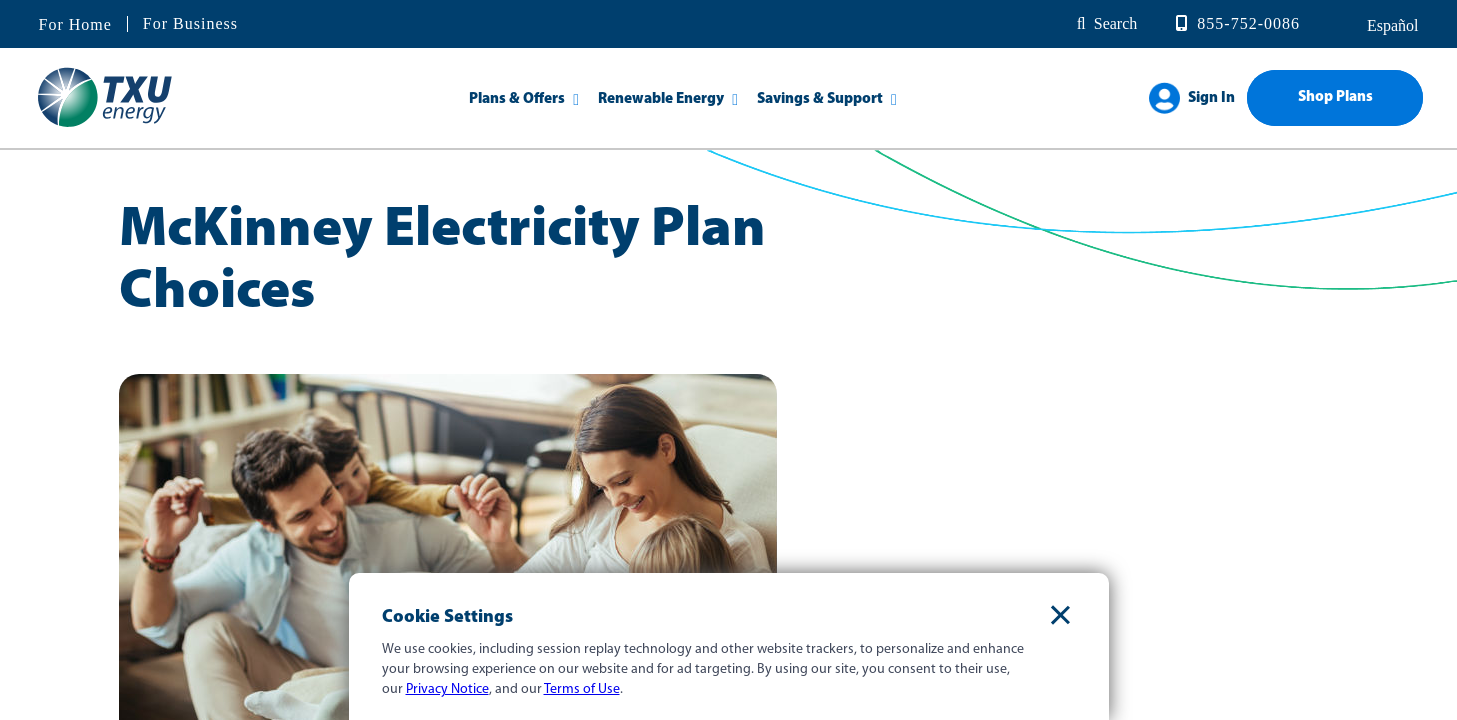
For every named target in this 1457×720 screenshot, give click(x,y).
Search (1116, 23)
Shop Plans (1335, 97)
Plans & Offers (517, 99)
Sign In (1211, 98)
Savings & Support (820, 99)
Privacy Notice (447, 689)
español (1391, 25)
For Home (75, 25)
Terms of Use (582, 689)
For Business (190, 23)
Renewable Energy (661, 99)
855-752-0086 (1248, 23)
